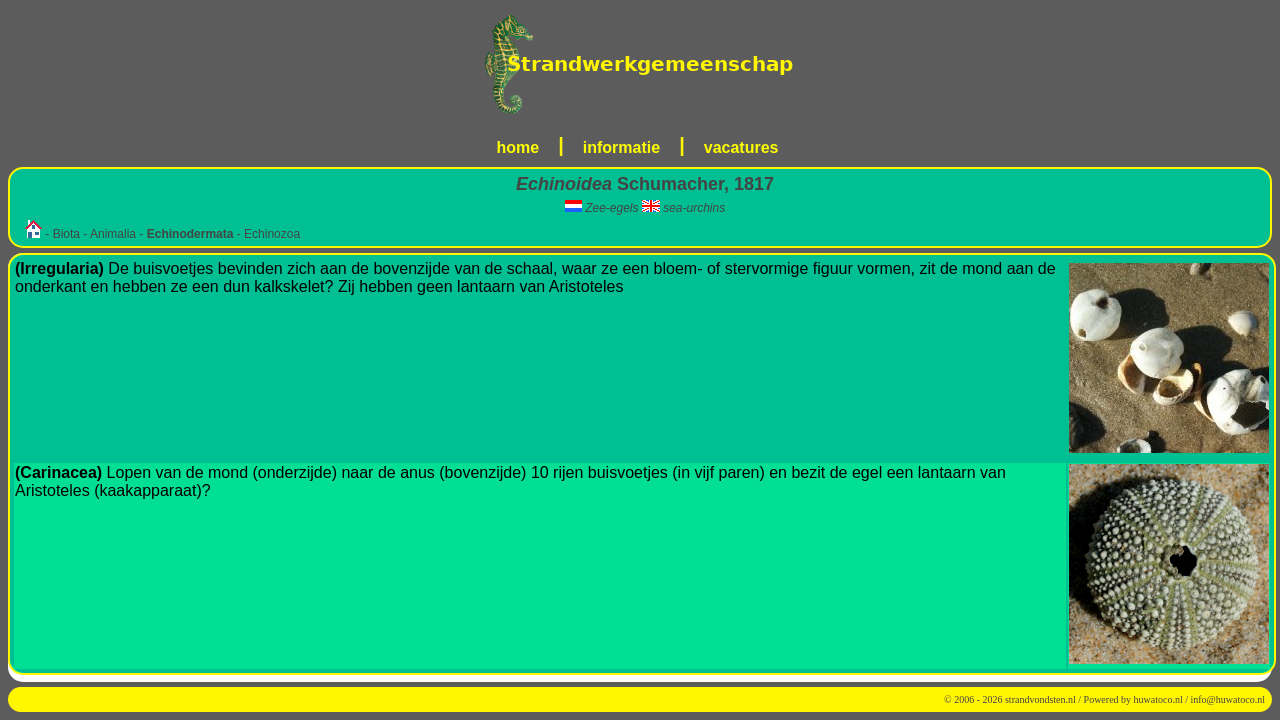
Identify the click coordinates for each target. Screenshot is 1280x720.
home (518, 147)
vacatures (741, 147)
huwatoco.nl (1158, 699)
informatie (621, 147)
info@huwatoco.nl (1228, 699)
